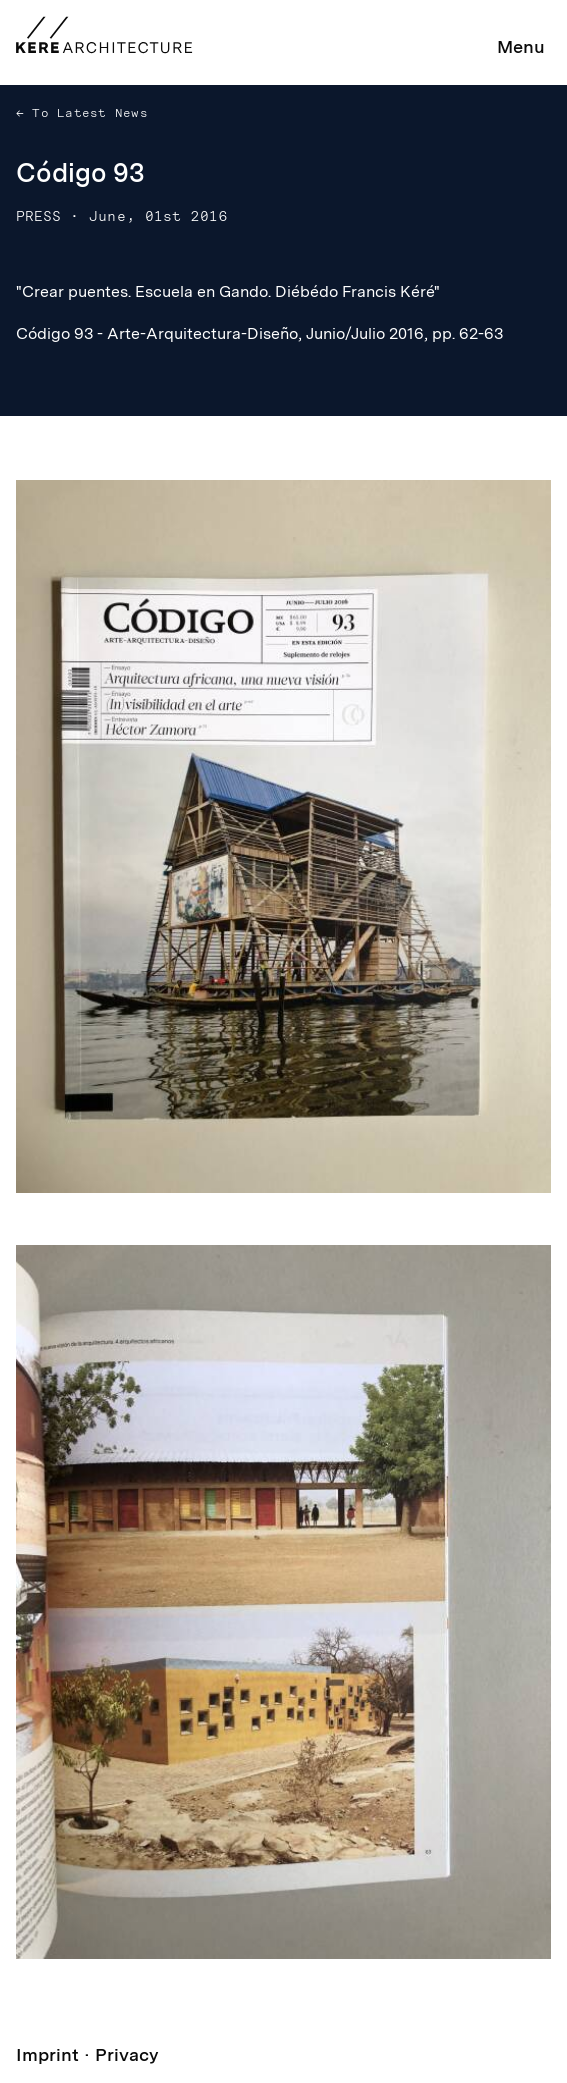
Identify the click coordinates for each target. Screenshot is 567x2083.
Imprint (47, 2054)
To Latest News (86, 113)
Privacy (127, 2054)
